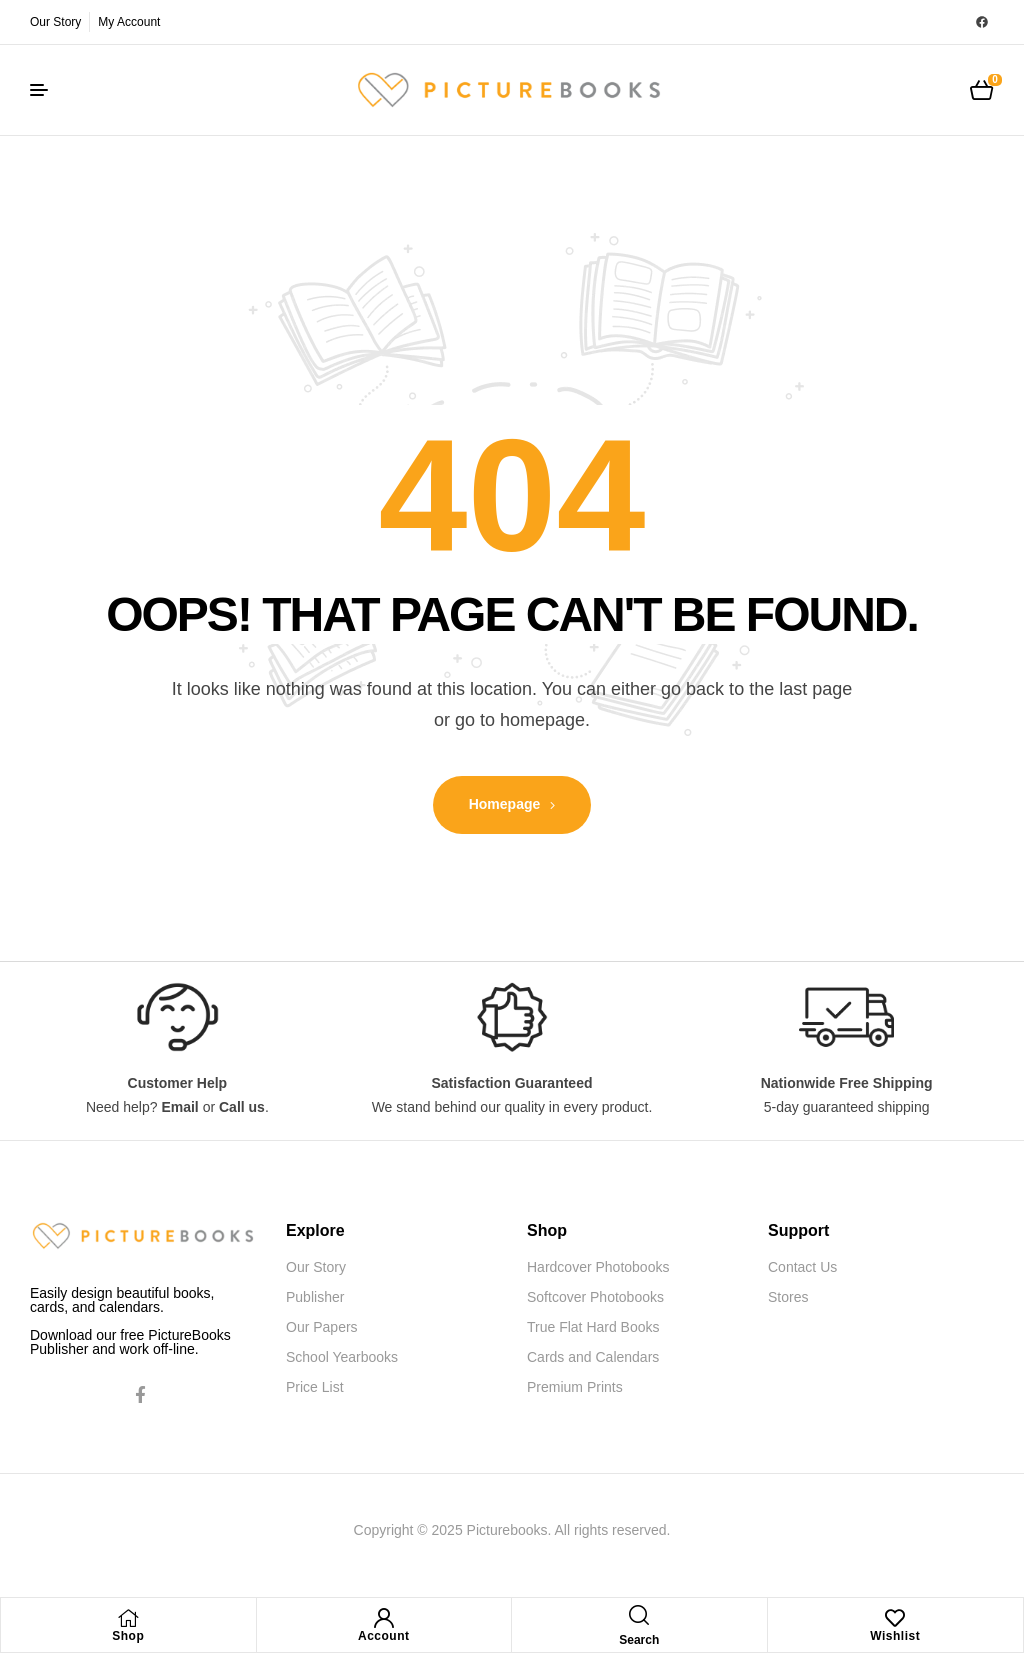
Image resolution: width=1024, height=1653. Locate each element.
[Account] (384, 1618)
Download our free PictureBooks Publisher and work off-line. (130, 1342)
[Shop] (128, 1618)
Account (384, 1636)
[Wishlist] (895, 1618)
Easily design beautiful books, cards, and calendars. (122, 1300)
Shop (128, 1636)
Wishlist (895, 1636)
